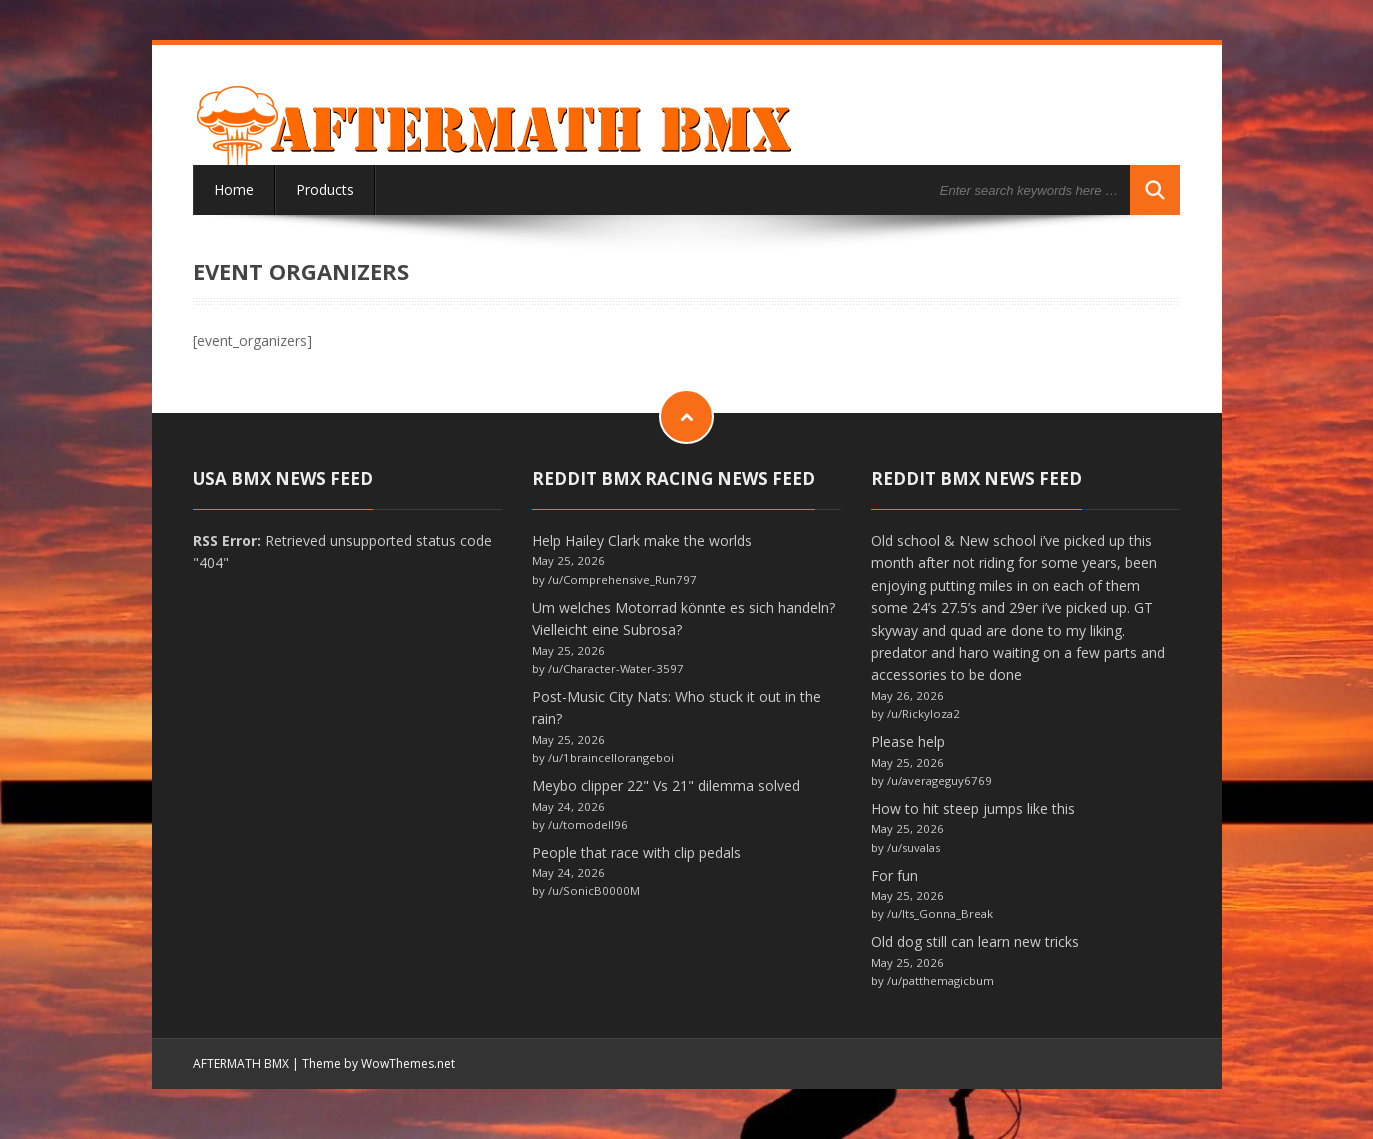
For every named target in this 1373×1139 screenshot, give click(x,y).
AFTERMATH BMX (241, 1063)
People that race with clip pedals (636, 852)
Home (234, 189)
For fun (894, 875)
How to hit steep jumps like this (973, 808)
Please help (908, 741)
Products (325, 189)
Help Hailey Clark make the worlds (642, 540)
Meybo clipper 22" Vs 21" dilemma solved (666, 785)
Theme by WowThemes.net (378, 1063)
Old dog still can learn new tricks (975, 941)
